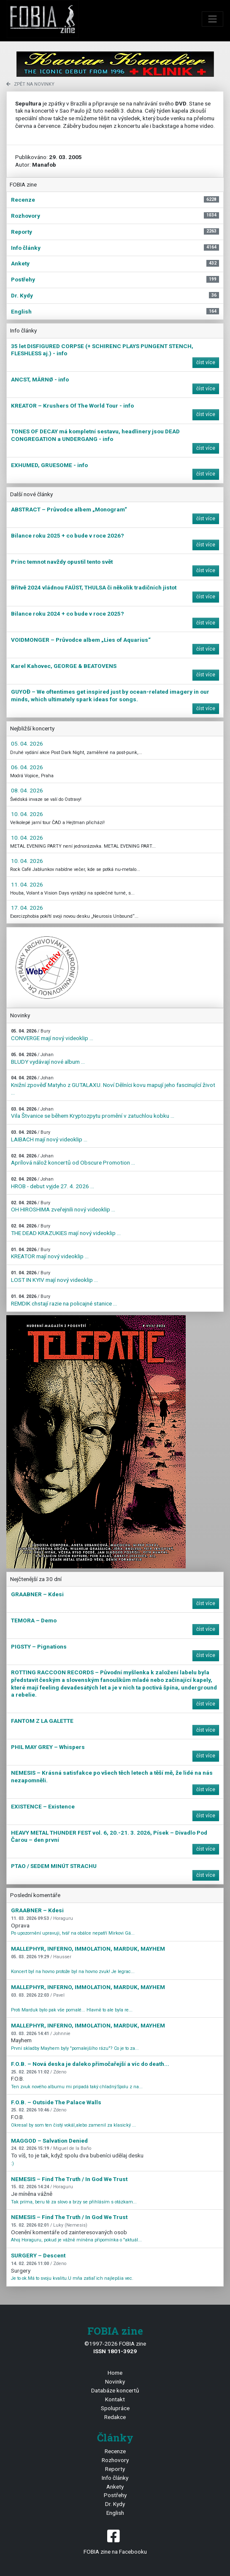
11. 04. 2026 (27, 884)
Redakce (115, 2417)
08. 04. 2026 (27, 790)
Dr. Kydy (115, 2503)
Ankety (115, 2486)
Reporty (115, 2468)
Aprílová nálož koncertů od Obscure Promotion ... (73, 1159)
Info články (115, 2477)
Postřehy (115, 2495)
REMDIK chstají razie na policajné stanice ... (64, 1300)
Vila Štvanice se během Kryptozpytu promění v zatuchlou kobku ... (92, 1112)
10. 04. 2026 (27, 814)
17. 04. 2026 (27, 907)
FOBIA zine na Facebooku (115, 2541)
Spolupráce (115, 2408)
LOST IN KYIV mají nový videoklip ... (54, 1276)
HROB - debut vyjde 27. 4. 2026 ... (52, 1182)
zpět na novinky (30, 84)
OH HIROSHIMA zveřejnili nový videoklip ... (63, 1206)
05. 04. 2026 (27, 743)
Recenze (115, 2451)
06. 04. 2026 (27, 767)
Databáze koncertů (115, 2390)
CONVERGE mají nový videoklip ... (52, 1034)
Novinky (115, 2381)
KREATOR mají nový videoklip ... (50, 1253)
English (115, 2512)
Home (115, 2372)
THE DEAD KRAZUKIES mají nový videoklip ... (66, 1229)
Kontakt (115, 2399)
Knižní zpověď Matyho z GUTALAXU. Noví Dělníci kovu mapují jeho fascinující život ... (113, 1085)
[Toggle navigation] (213, 19)
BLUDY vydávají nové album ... (48, 1058)
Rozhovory (115, 2460)
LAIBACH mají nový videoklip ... (49, 1136)
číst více (205, 362)
